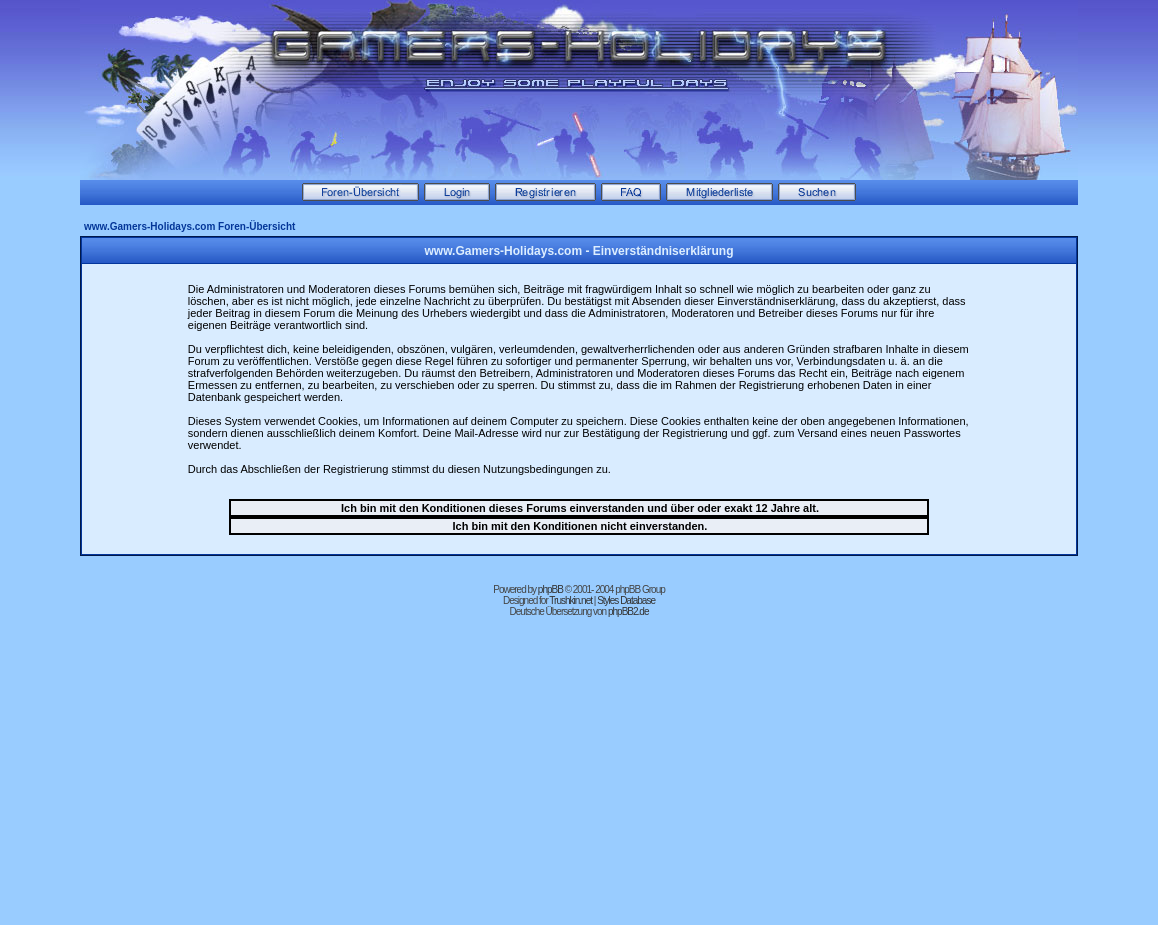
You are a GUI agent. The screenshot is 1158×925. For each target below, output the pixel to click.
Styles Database (626, 600)
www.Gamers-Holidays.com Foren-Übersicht (189, 226)
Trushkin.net (570, 600)
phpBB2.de (628, 611)
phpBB (550, 589)
